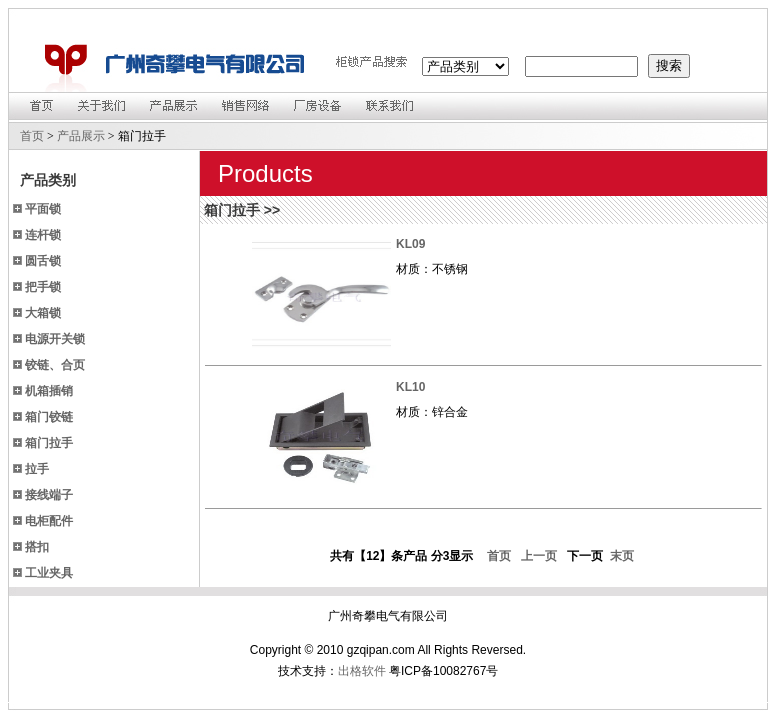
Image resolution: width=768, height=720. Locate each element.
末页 (619, 556)
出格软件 (362, 671)
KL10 (410, 387)
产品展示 (81, 136)
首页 (32, 136)
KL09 (410, 244)
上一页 (535, 556)
